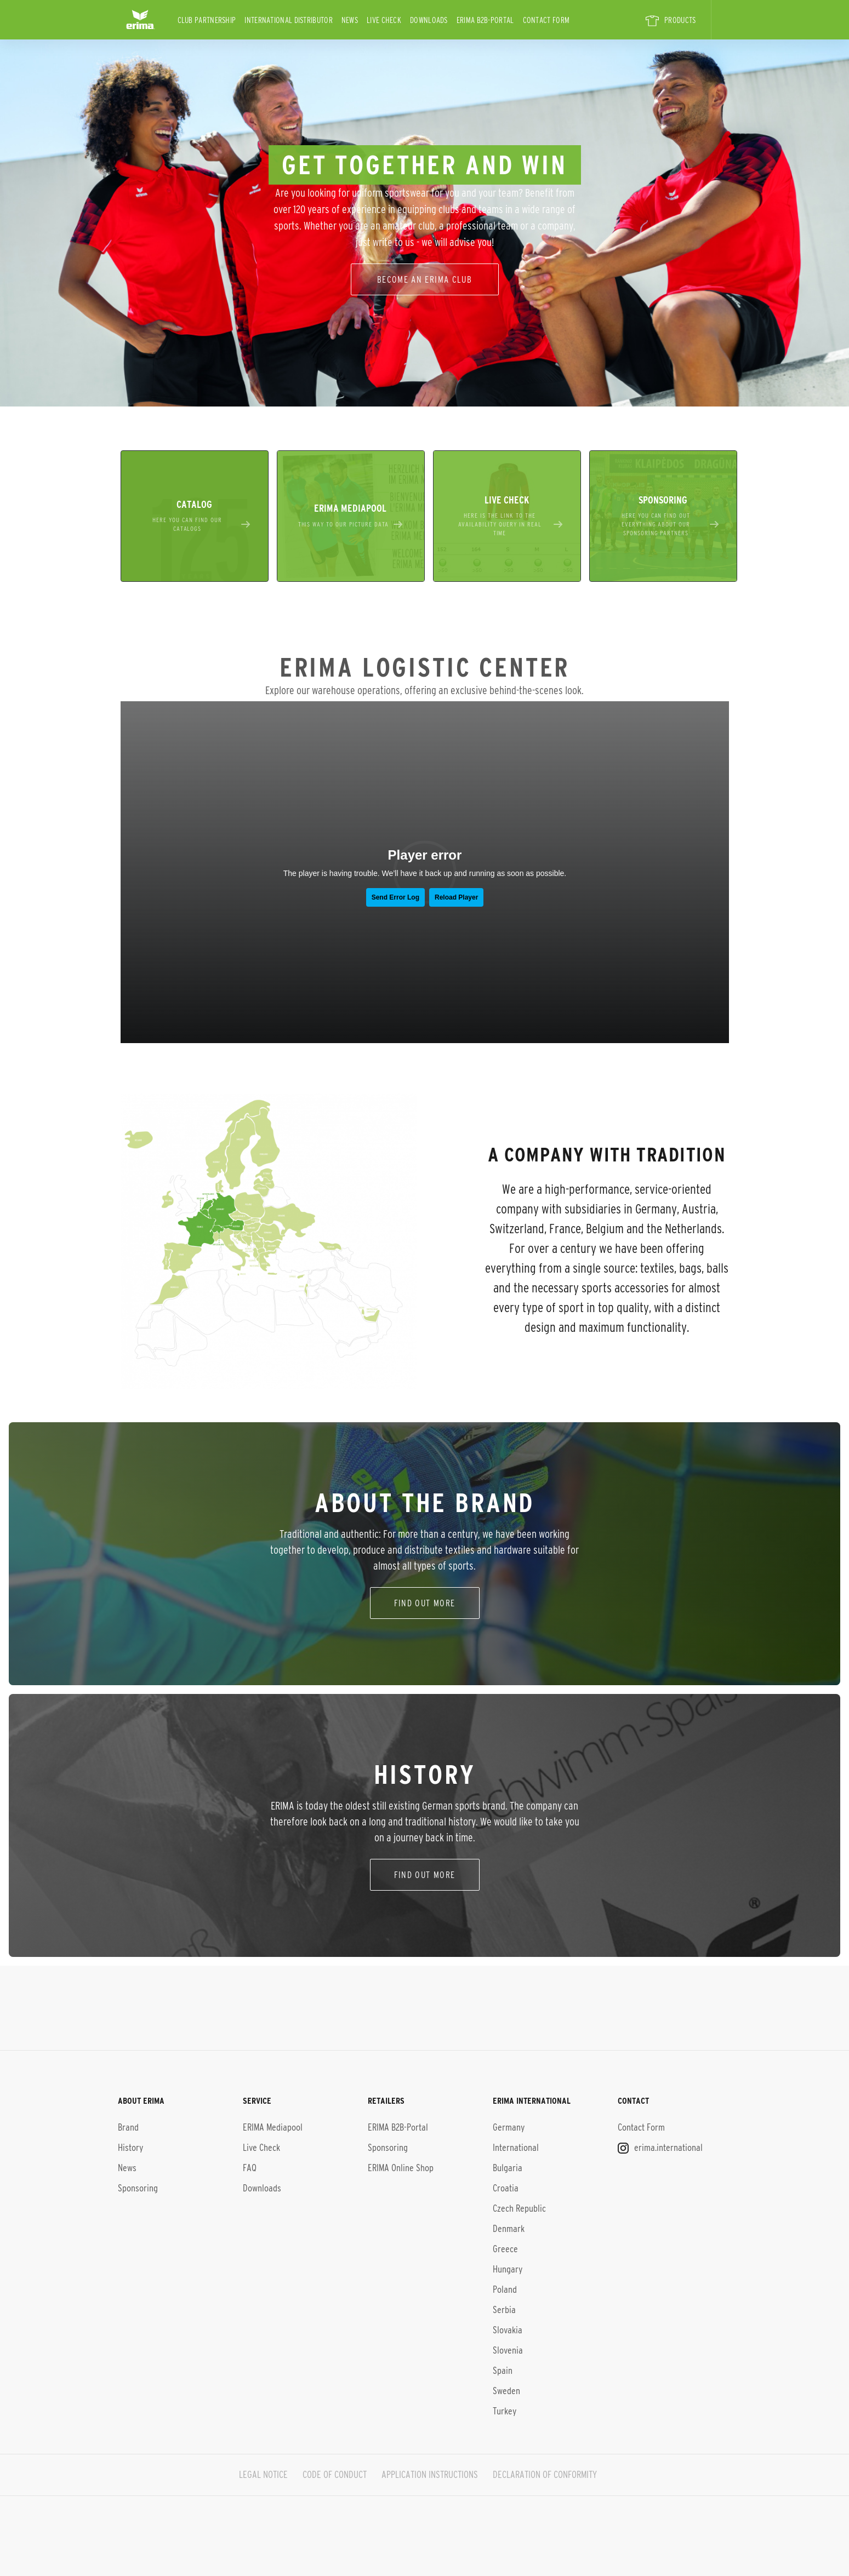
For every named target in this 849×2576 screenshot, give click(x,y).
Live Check (384, 20)
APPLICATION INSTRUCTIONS (429, 2474)
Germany (509, 2127)
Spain (502, 2370)
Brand (128, 2127)
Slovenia (508, 2350)
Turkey (504, 2411)
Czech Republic (519, 2208)
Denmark (509, 2228)
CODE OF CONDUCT (335, 2474)
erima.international (660, 2147)
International (516, 2147)
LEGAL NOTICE (263, 2474)
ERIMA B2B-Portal (485, 20)
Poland (505, 2289)
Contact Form (546, 20)
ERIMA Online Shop (401, 2167)
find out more (424, 1603)
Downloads (429, 20)
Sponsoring (138, 2188)
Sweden (506, 2390)
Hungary (507, 2269)
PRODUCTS (671, 20)
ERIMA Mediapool (273, 2127)
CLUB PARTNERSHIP (207, 20)
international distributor (288, 20)
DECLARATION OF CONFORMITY (545, 2474)
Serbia (504, 2309)
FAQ (250, 2167)
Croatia (505, 2188)
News (349, 20)
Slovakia (507, 2330)
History (130, 2147)
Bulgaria (507, 2167)
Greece (505, 2248)
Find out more (424, 1874)
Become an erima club (424, 279)
